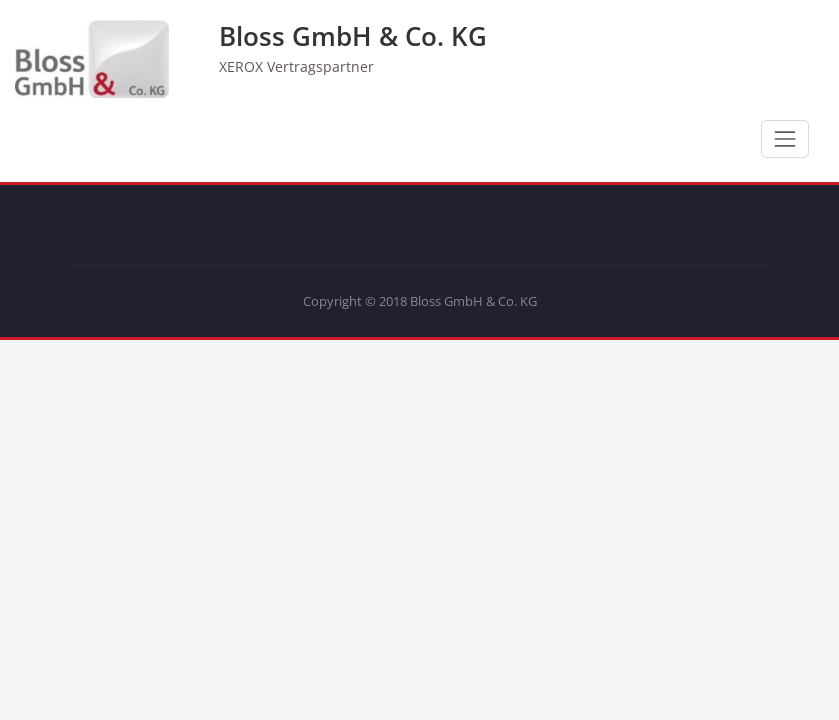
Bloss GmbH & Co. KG (353, 36)
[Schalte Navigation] (785, 139)
